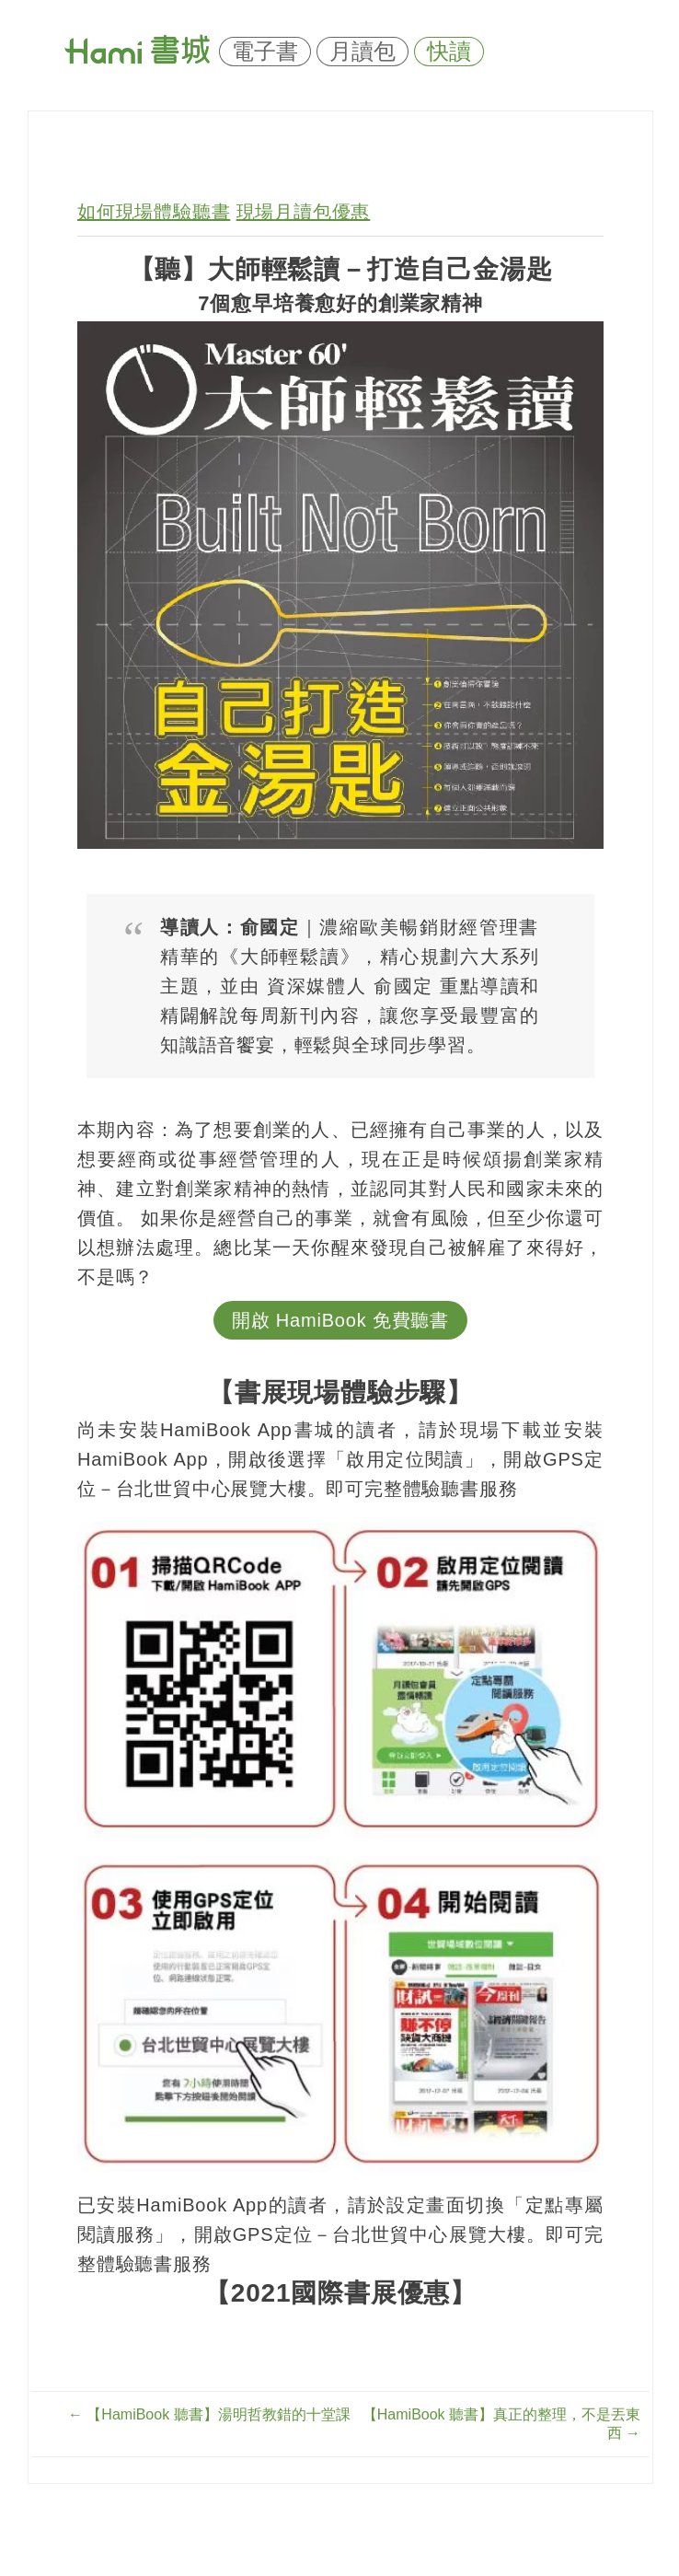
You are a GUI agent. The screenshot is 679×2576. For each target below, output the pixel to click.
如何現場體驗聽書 (153, 212)
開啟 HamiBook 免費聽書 (340, 1320)
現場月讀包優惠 (303, 212)
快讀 (449, 52)
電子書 (265, 52)
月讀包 (362, 52)
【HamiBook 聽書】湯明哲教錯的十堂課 (209, 2414)
